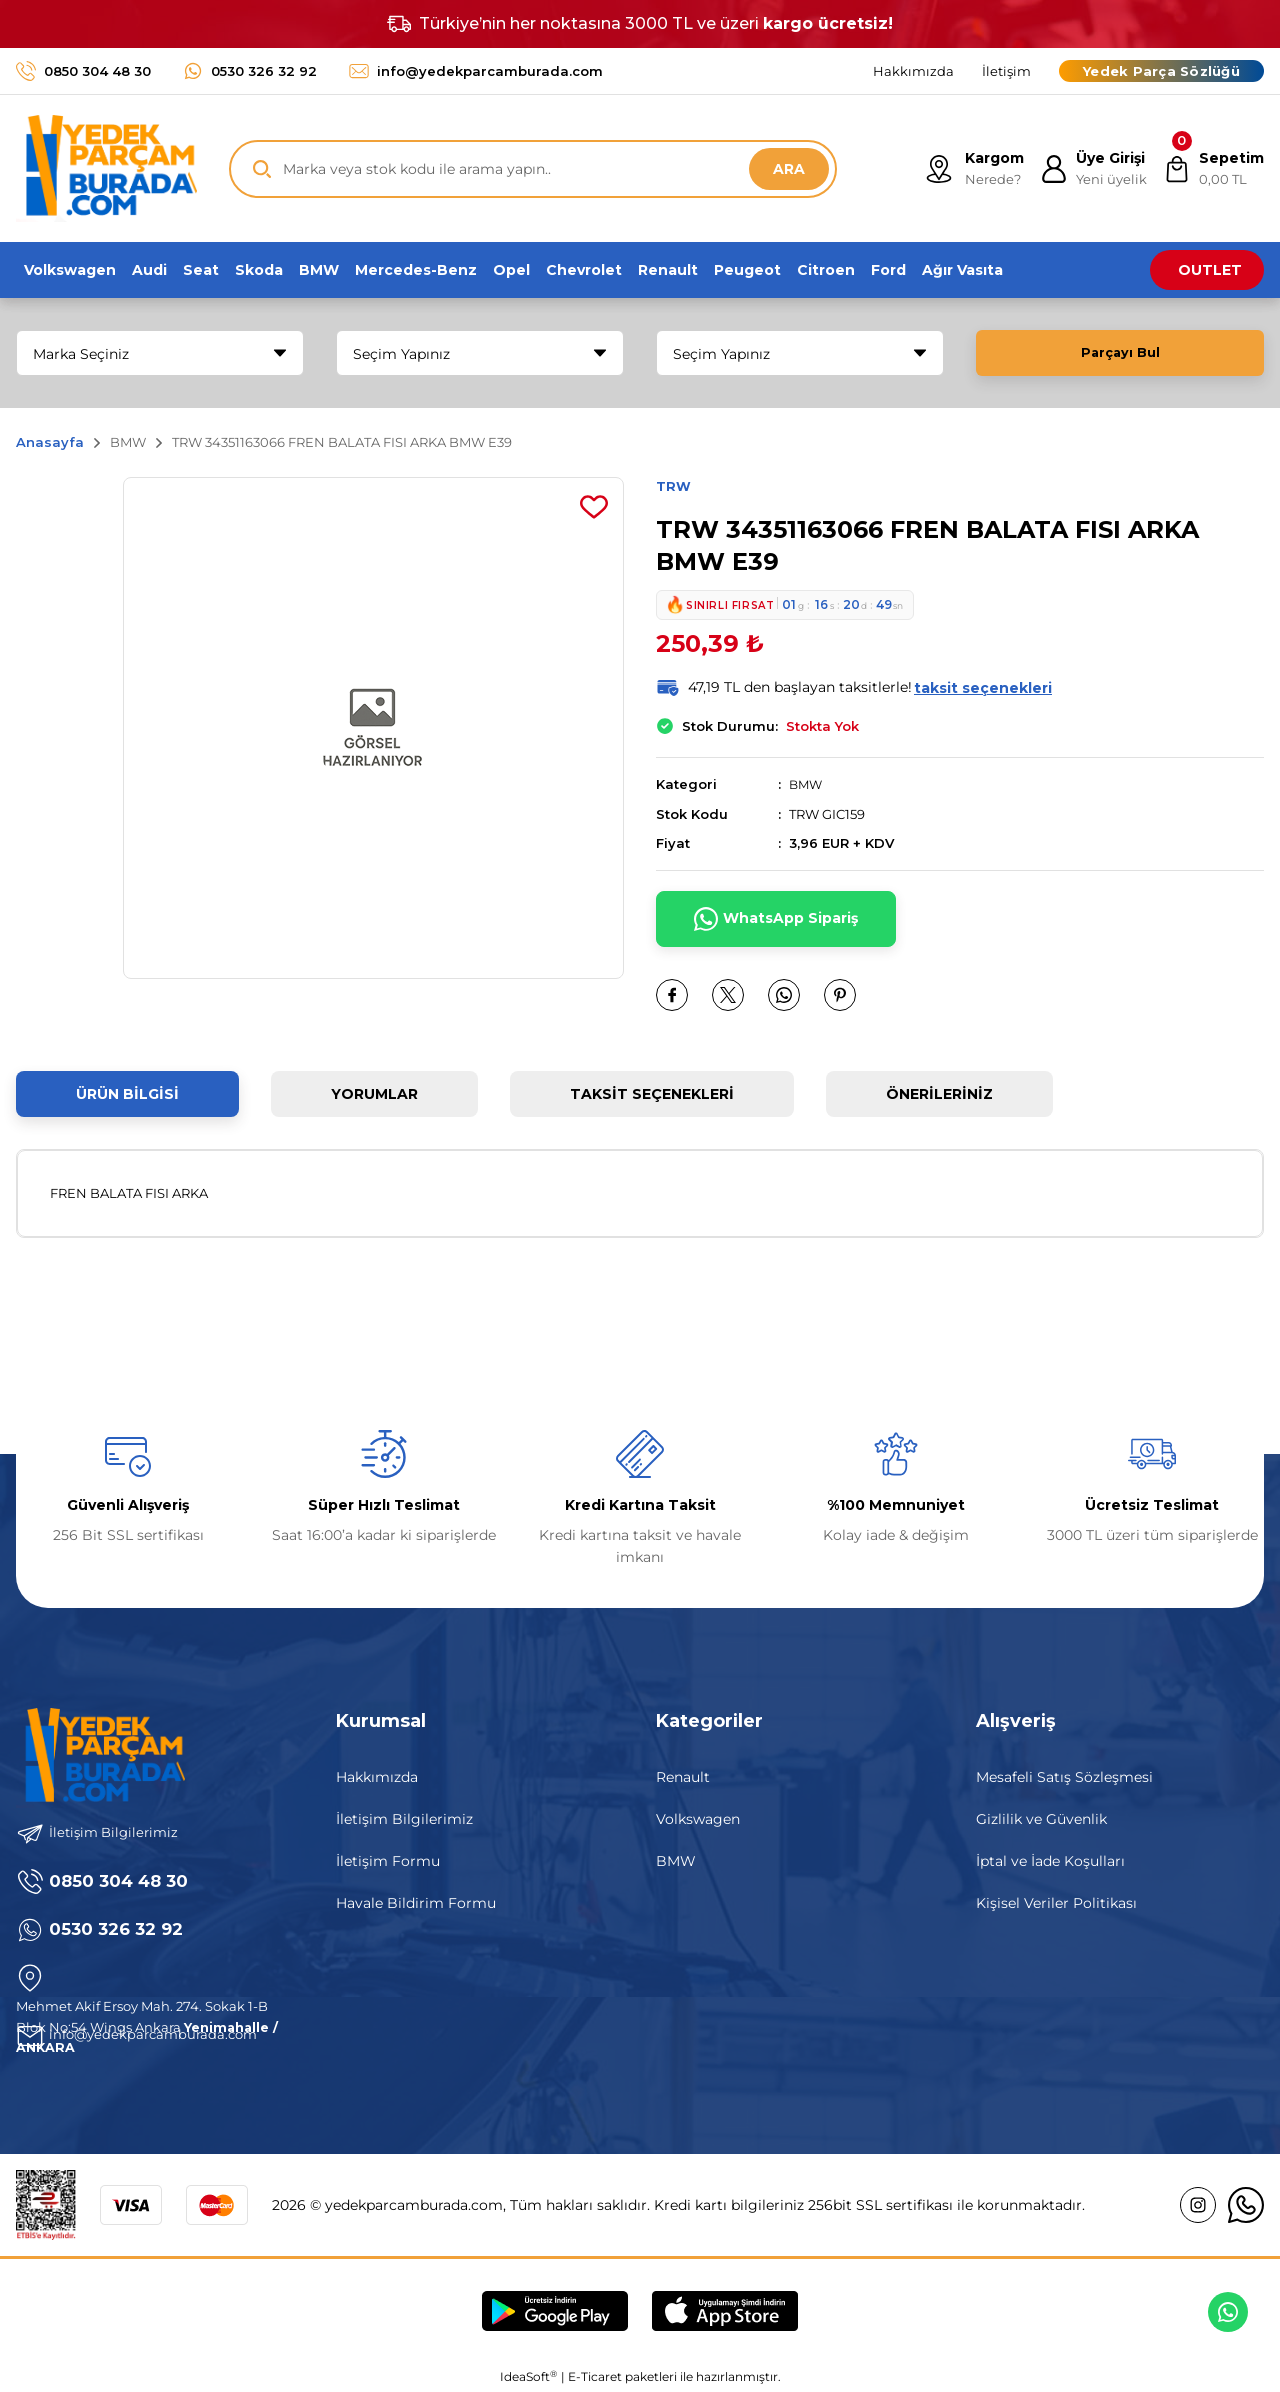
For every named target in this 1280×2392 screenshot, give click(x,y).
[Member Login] (1087, 169)
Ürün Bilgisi (127, 1094)
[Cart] (1211, 169)
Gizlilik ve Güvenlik (1041, 1819)
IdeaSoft (528, 2377)
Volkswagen (698, 1819)
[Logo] (106, 168)
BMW (807, 785)
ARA (789, 169)
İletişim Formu (388, 1861)
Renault (683, 1777)
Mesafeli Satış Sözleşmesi (1064, 1777)
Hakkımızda (377, 1777)
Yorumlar (374, 1094)
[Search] (533, 169)
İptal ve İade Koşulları (1050, 1861)
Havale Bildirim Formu (416, 1903)
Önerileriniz (939, 1094)
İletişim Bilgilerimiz (404, 1819)
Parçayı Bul (1120, 353)
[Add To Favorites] (594, 507)
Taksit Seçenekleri (652, 1094)
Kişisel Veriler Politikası (1056, 1903)
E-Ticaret (595, 2377)
